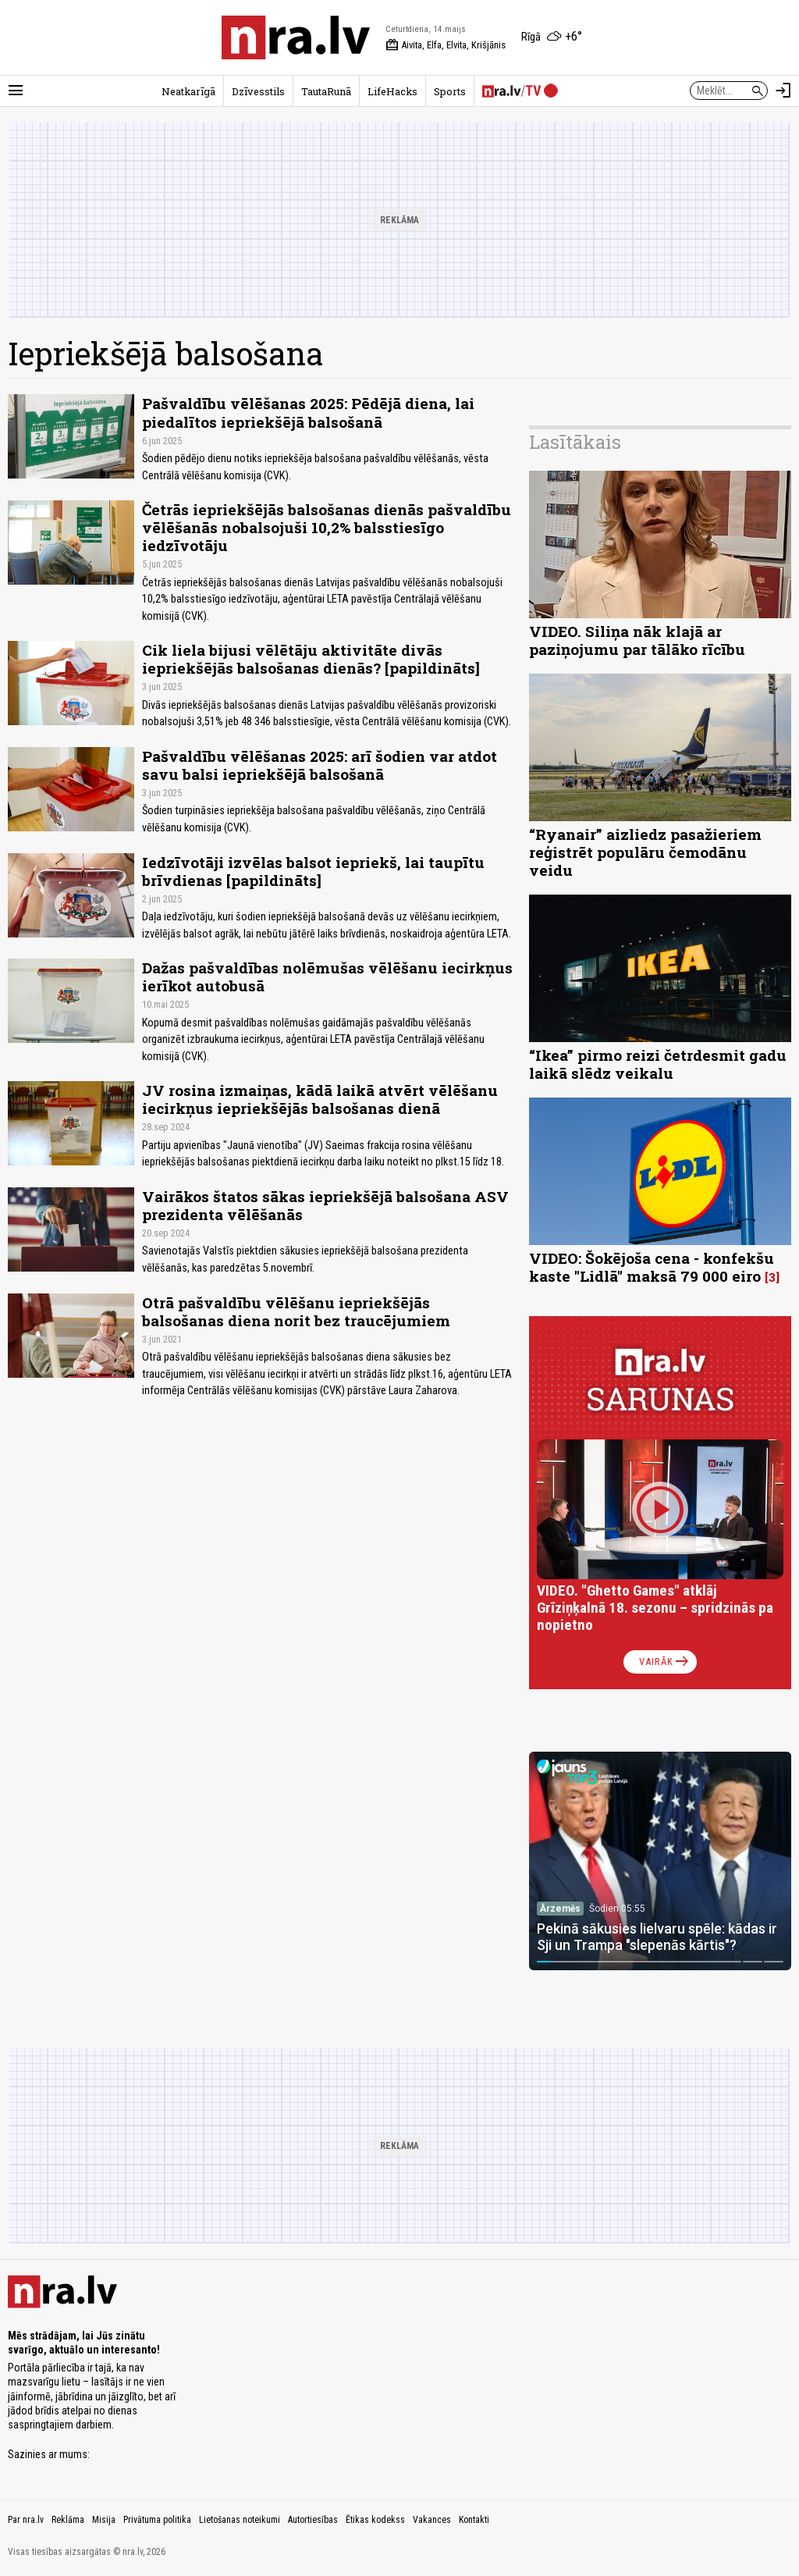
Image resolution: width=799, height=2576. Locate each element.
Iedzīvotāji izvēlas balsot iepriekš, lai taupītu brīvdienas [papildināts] (313, 871)
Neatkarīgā (188, 91)
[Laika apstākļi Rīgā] (551, 37)
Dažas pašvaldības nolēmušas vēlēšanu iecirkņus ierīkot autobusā (327, 976)
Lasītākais (575, 441)
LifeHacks (392, 91)
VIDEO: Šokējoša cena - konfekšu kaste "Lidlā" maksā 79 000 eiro (651, 1267)
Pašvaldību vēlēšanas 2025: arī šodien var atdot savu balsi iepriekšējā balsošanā (319, 765)
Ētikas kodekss (375, 2519)
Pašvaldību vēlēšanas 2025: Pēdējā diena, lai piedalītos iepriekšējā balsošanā (308, 412)
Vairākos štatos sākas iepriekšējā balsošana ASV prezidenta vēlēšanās (325, 1205)
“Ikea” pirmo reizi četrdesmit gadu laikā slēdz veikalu (658, 1064)
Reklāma (67, 2519)
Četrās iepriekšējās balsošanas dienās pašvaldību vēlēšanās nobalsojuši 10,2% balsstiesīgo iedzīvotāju (326, 527)
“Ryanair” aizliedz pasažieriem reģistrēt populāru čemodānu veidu (645, 852)
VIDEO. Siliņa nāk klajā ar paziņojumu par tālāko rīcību (637, 640)
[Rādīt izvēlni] (15, 90)
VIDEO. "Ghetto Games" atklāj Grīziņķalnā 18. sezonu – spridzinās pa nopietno (655, 1608)
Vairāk (665, 1662)
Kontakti (474, 2519)
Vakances (432, 2519)
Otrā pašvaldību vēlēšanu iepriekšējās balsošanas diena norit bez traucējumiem (296, 1311)
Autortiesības (313, 2519)
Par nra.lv (26, 2519)
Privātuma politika (157, 2519)
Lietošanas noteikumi (239, 2519)
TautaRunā (326, 91)
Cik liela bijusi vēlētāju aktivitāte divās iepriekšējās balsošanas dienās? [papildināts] (311, 659)
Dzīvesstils (258, 91)
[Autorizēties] (783, 90)
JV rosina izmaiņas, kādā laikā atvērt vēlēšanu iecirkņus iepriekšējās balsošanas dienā (320, 1099)
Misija (103, 2519)
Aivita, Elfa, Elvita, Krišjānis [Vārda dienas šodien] (445, 45)
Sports (450, 91)
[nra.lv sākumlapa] (296, 37)
